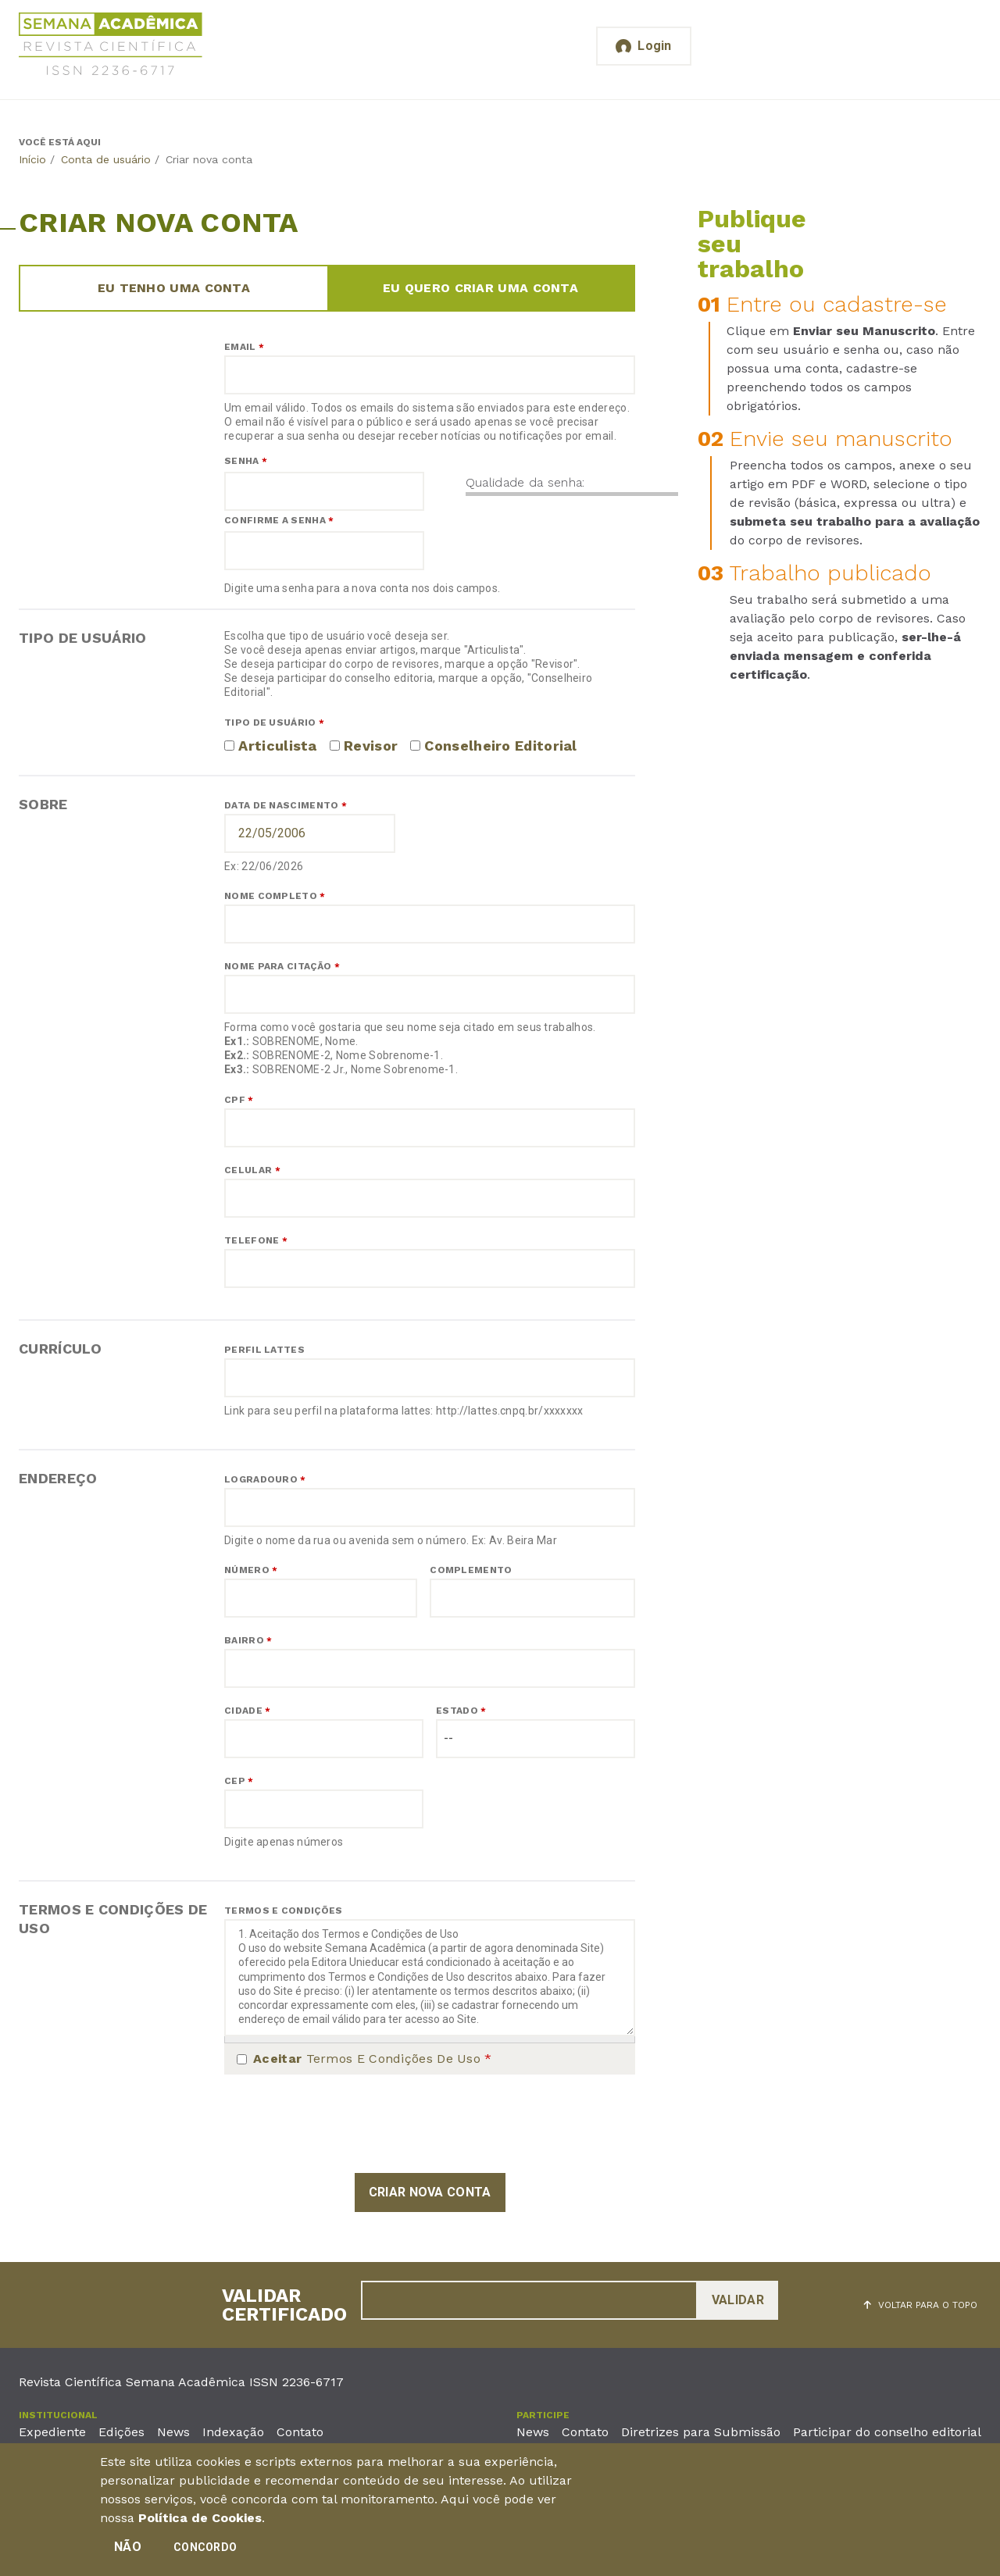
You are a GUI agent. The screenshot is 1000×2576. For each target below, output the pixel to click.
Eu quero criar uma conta (480, 287)
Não (127, 2546)
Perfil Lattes (264, 1349)
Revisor (371, 745)
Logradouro (265, 1479)
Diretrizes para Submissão (700, 2431)
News (173, 2431)
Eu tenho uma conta (174, 287)
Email (244, 346)
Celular (252, 1170)
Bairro (248, 1640)
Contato (300, 2431)
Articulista (277, 745)
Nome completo (275, 895)
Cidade (247, 1710)
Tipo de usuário (274, 722)
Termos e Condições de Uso (372, 2059)
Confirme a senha (279, 520)
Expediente (52, 2431)
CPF (239, 1099)
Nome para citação (282, 966)
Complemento (471, 1570)
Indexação (233, 2431)
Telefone (256, 1240)
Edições (121, 2431)
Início (32, 159)
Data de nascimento (285, 805)
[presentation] (343, 2123)
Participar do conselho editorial (887, 2431)
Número (250, 1570)
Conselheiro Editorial (500, 745)
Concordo (205, 2547)
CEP (239, 1780)
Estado (461, 1710)
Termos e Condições (283, 1910)
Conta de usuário (106, 159)
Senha (245, 461)
